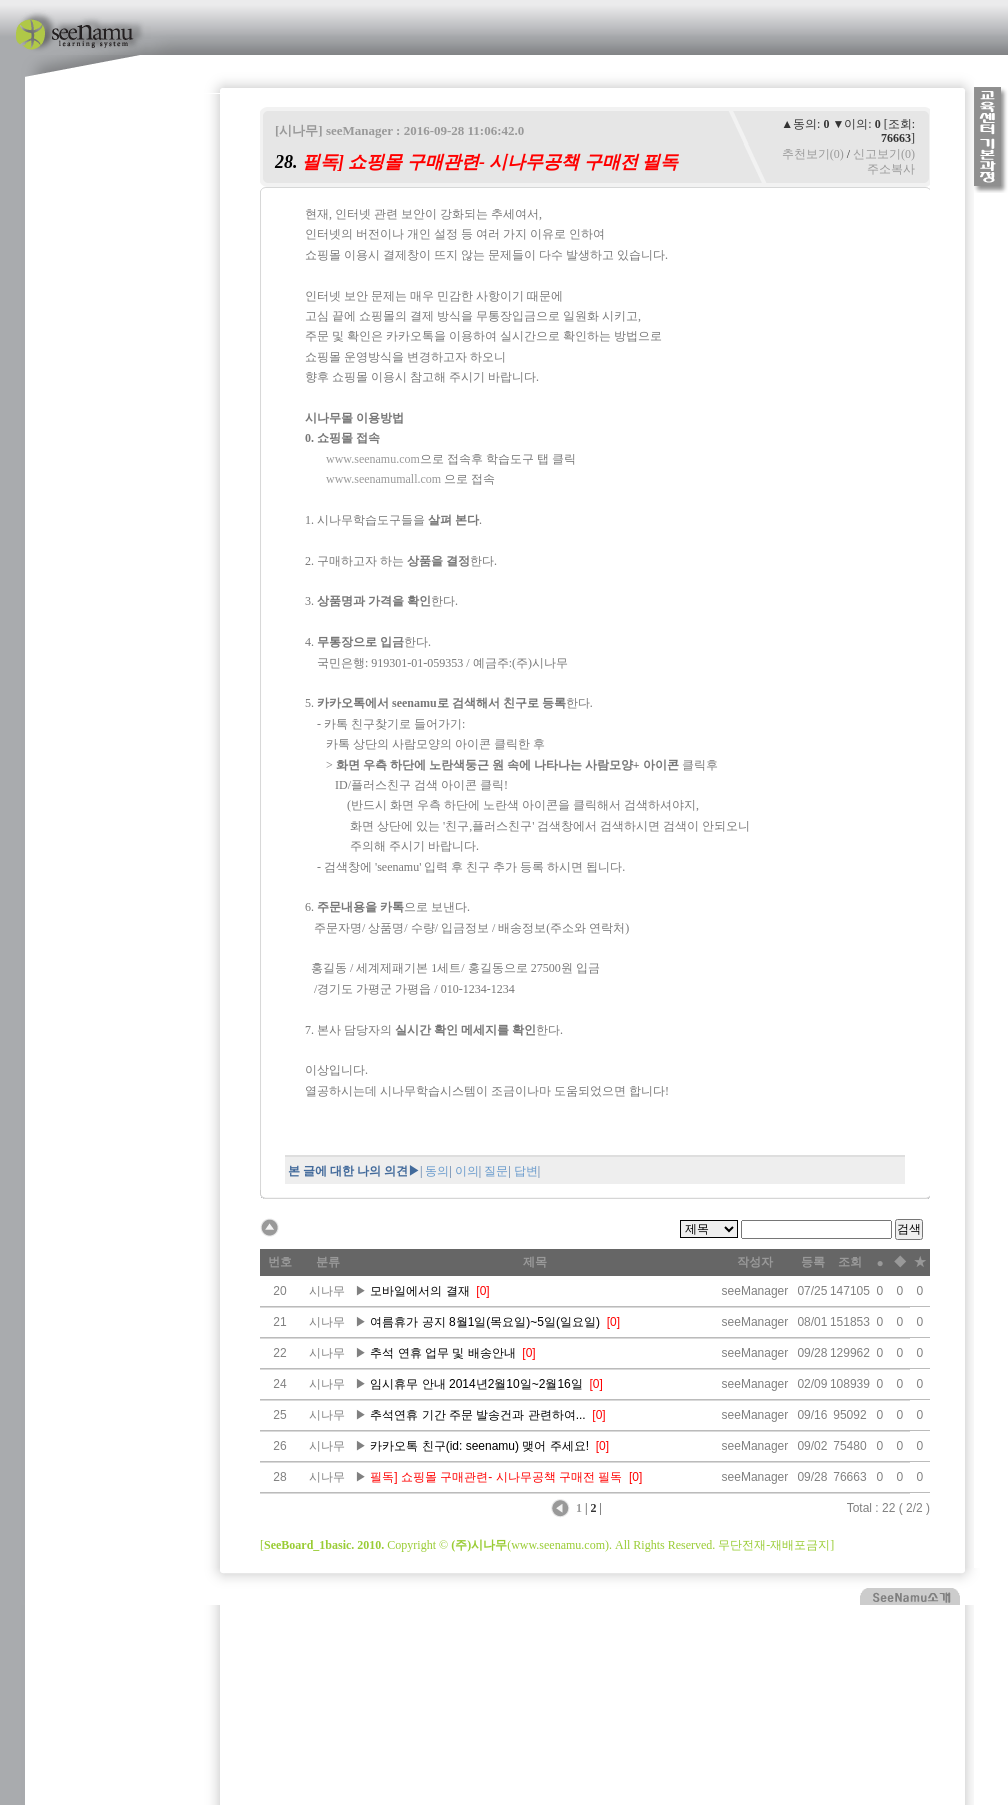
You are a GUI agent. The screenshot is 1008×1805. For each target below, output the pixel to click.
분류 (328, 1262)
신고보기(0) (884, 154)
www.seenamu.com (373, 459)
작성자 (755, 1262)
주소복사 (891, 169)
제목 (535, 1262)
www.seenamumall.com (383, 479)
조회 (850, 1262)
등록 (813, 1262)
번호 (280, 1262)
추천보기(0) (813, 154)
